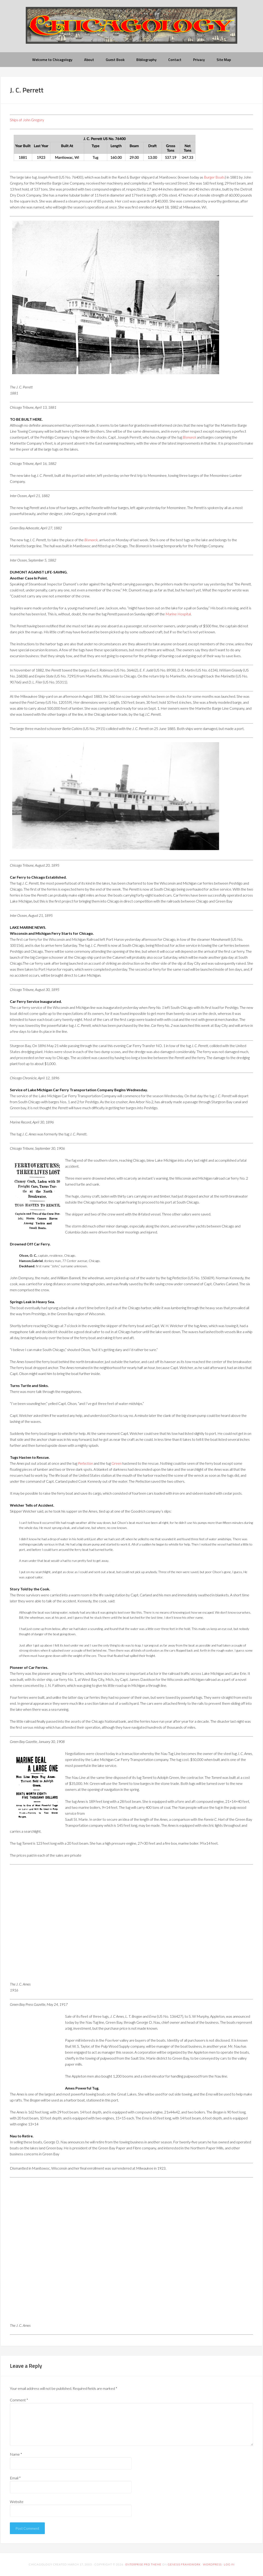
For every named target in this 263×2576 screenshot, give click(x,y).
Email (15, 2478)
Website (16, 2501)
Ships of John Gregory (27, 120)
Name (16, 2454)
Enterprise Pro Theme (143, 2564)
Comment (19, 2400)
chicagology (131, 29)
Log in (229, 2564)
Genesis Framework (184, 2564)
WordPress (212, 2564)
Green (116, 1463)
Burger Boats (214, 177)
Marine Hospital (178, 614)
